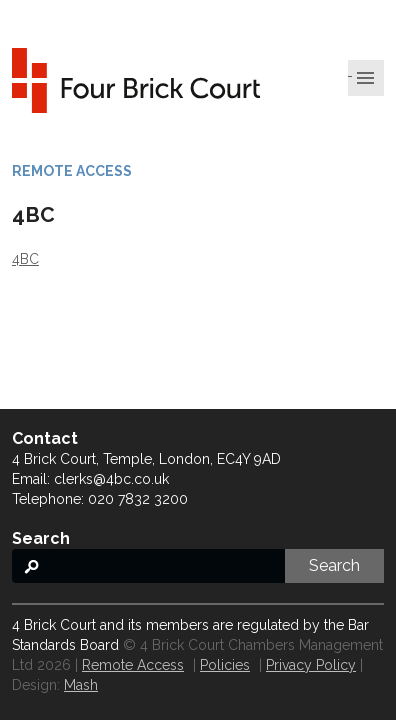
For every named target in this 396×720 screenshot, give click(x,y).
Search (334, 565)
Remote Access (133, 665)
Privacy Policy (311, 665)
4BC (25, 259)
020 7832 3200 (138, 499)
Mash (81, 685)
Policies (225, 665)
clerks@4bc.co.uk (111, 479)
